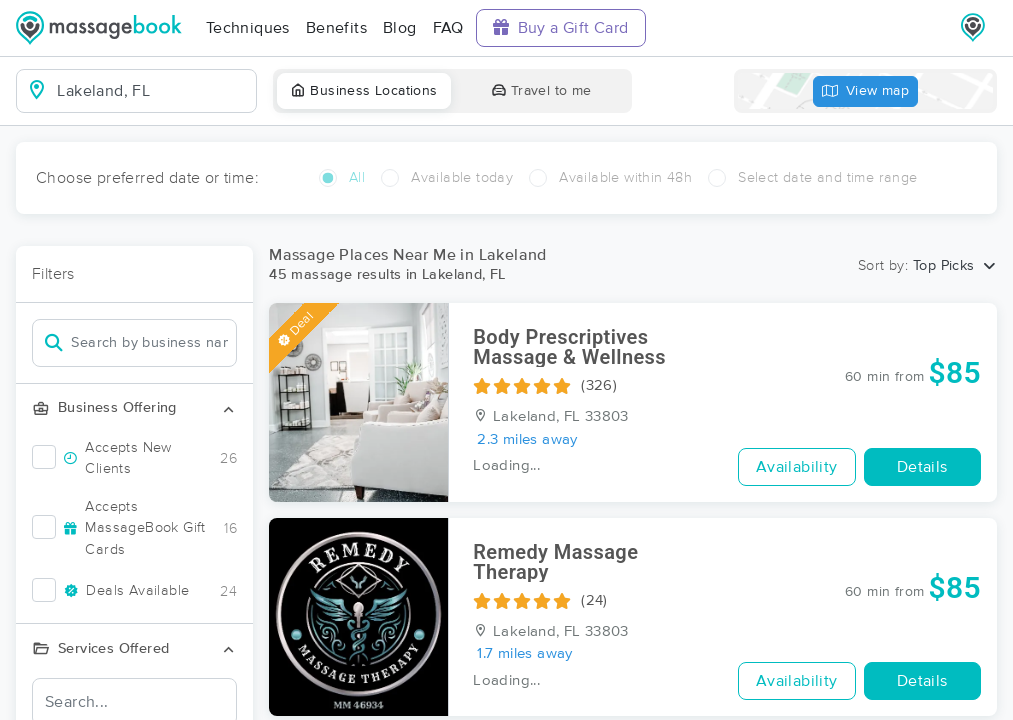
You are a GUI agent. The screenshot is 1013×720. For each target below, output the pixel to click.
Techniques (248, 28)
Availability (797, 467)
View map (866, 91)
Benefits (336, 28)
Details (922, 467)
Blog (400, 28)
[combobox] (152, 91)
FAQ (448, 28)
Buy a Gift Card (561, 27)
